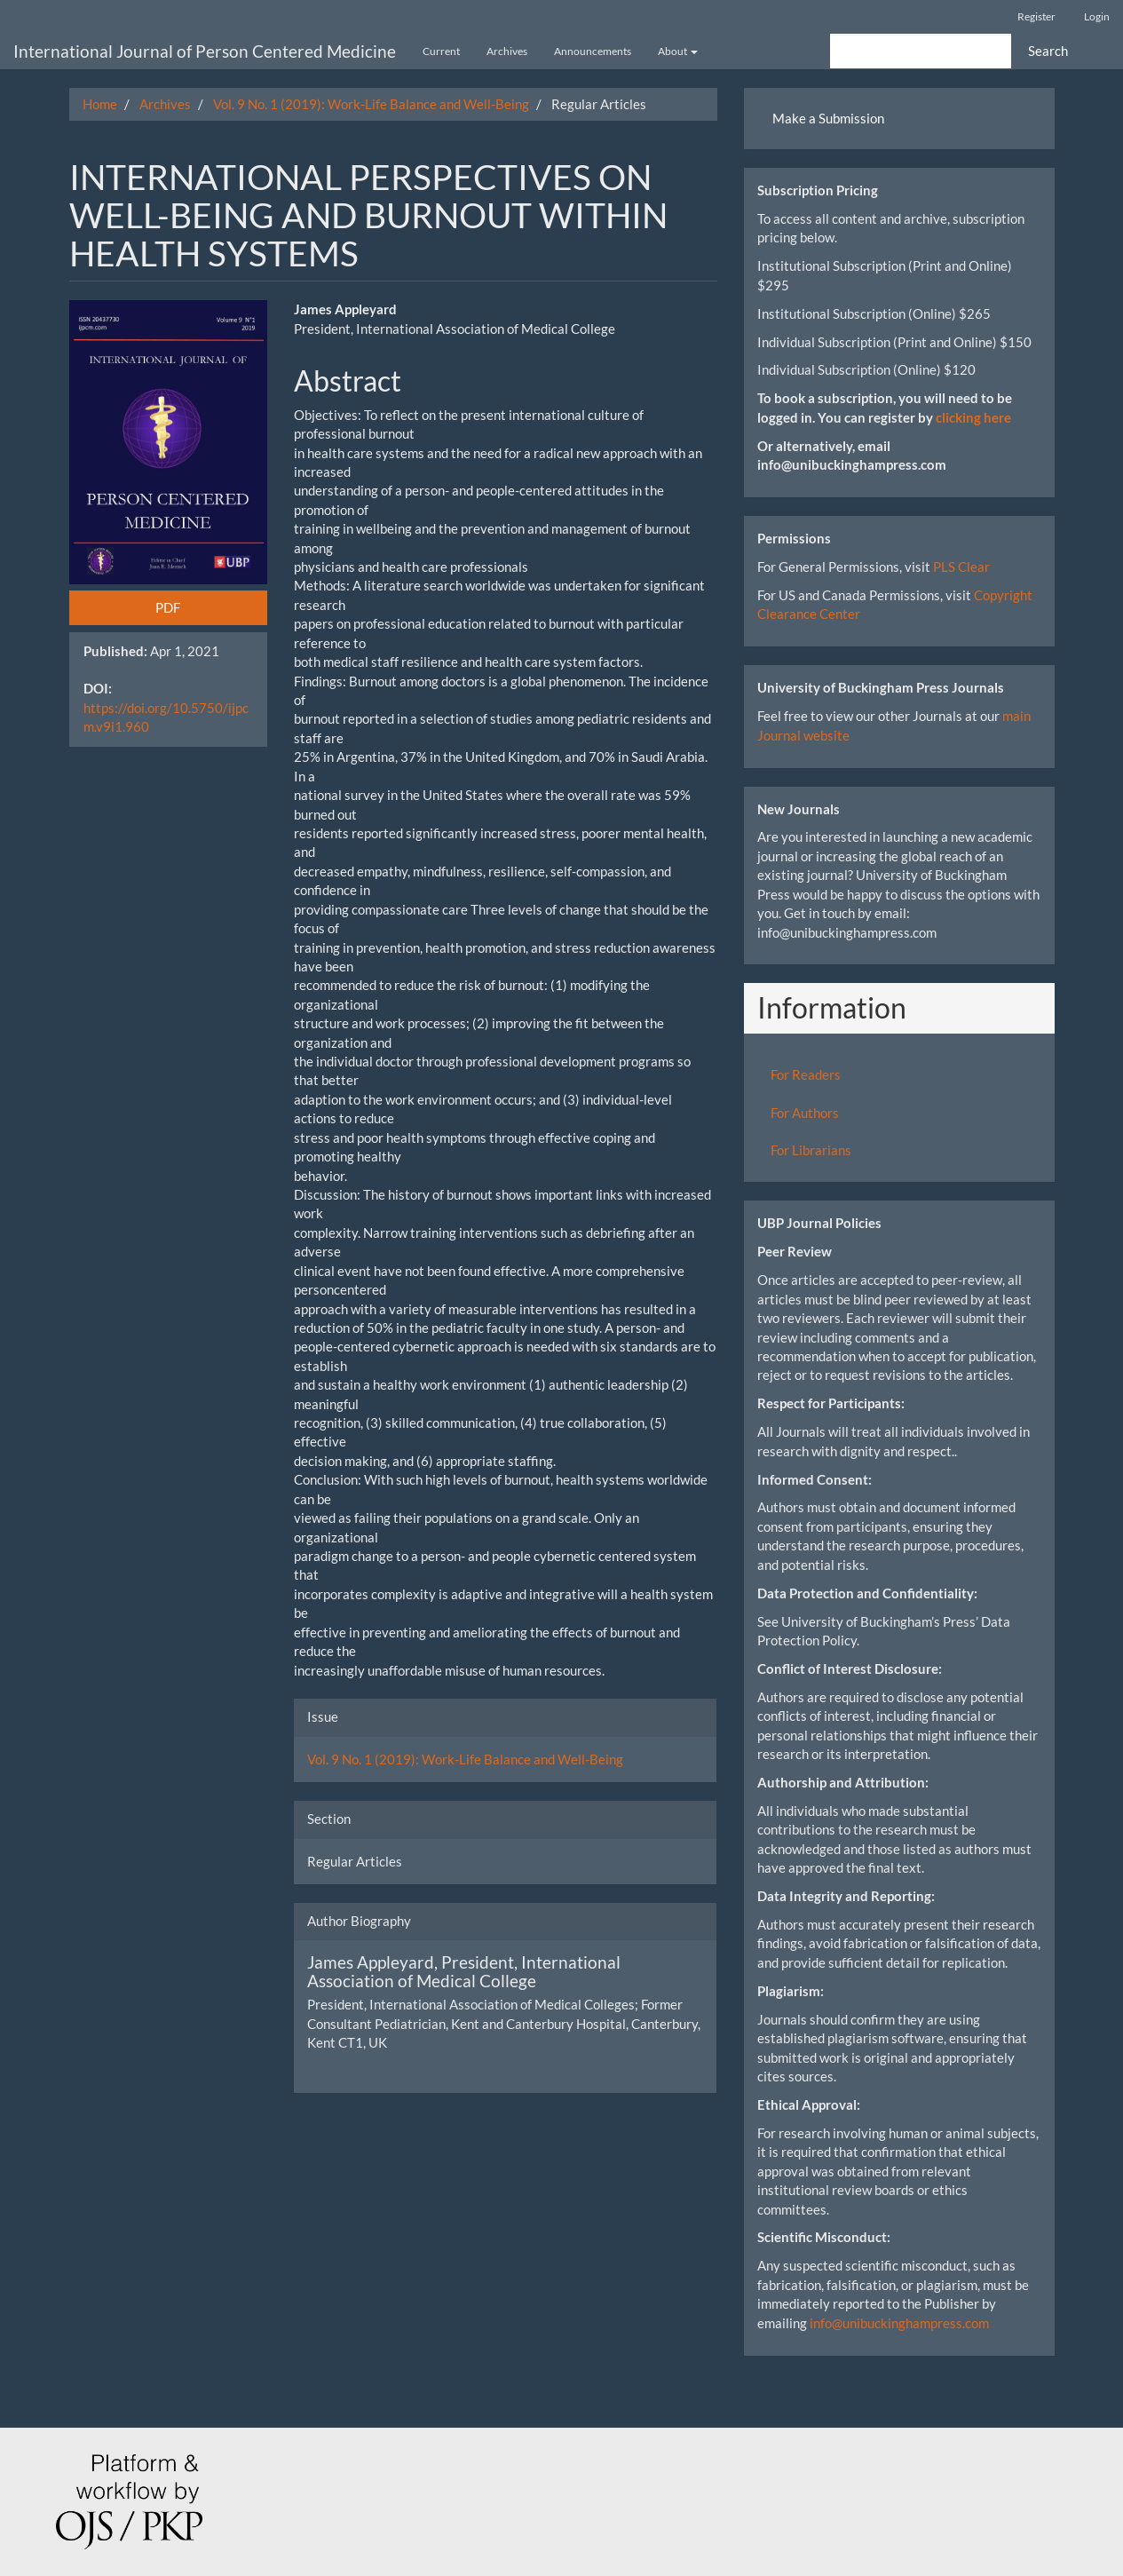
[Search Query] (920, 51)
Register (1036, 16)
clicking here (973, 417)
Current (441, 51)
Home (100, 104)
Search (1048, 51)
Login (1097, 16)
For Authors (805, 1113)
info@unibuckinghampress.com (899, 2323)
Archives (506, 51)
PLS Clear (961, 567)
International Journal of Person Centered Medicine (204, 51)
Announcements (592, 51)
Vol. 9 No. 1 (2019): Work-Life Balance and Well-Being (371, 104)
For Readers (806, 1074)
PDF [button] (167, 607)
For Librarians (811, 1150)
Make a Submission (828, 118)
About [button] (678, 51)
